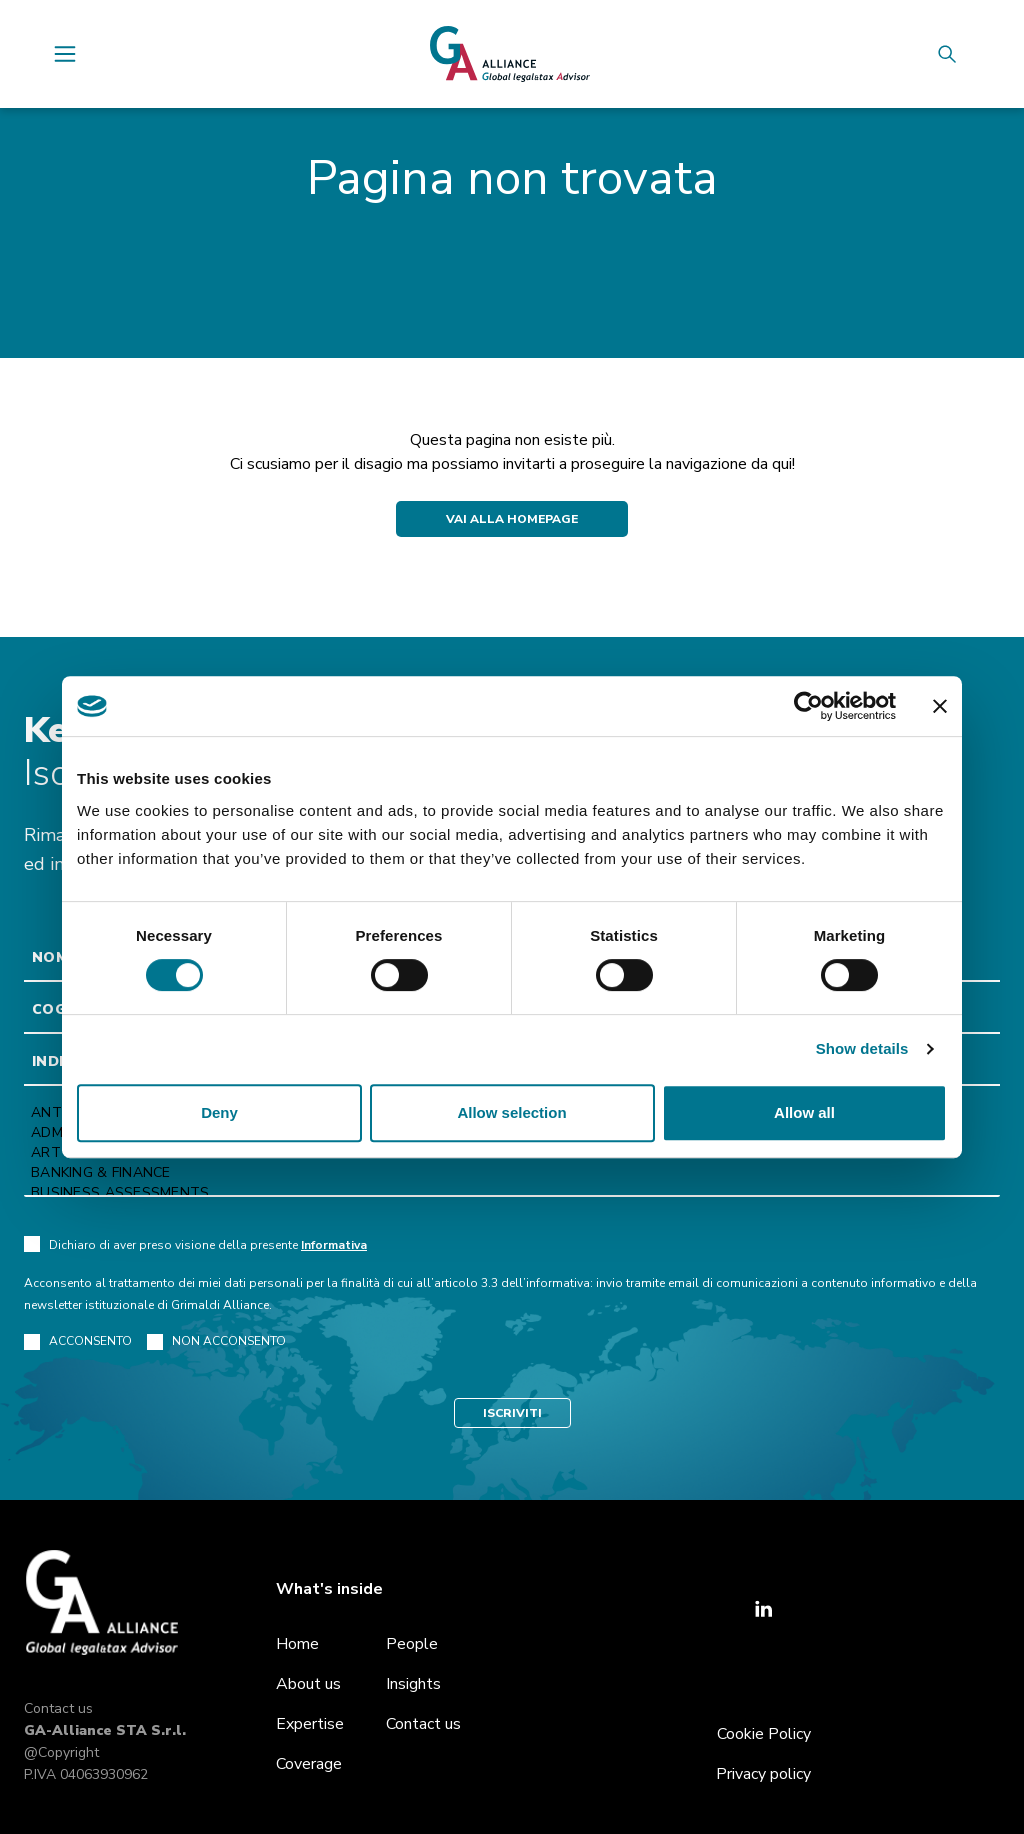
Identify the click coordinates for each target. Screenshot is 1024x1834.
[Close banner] (940, 706)
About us (308, 1684)
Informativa (334, 1245)
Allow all (804, 1112)
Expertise (310, 1724)
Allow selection (511, 1112)
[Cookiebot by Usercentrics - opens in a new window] (808, 706)
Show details (862, 1048)
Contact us (58, 1708)
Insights (413, 1684)
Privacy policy (763, 1774)
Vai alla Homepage (512, 519)
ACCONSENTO (78, 1341)
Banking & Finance (512, 1173)
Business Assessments (512, 1193)
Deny (219, 1112)
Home (297, 1644)
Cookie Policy (764, 1734)
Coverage (309, 1764)
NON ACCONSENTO (216, 1341)
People (412, 1644)
